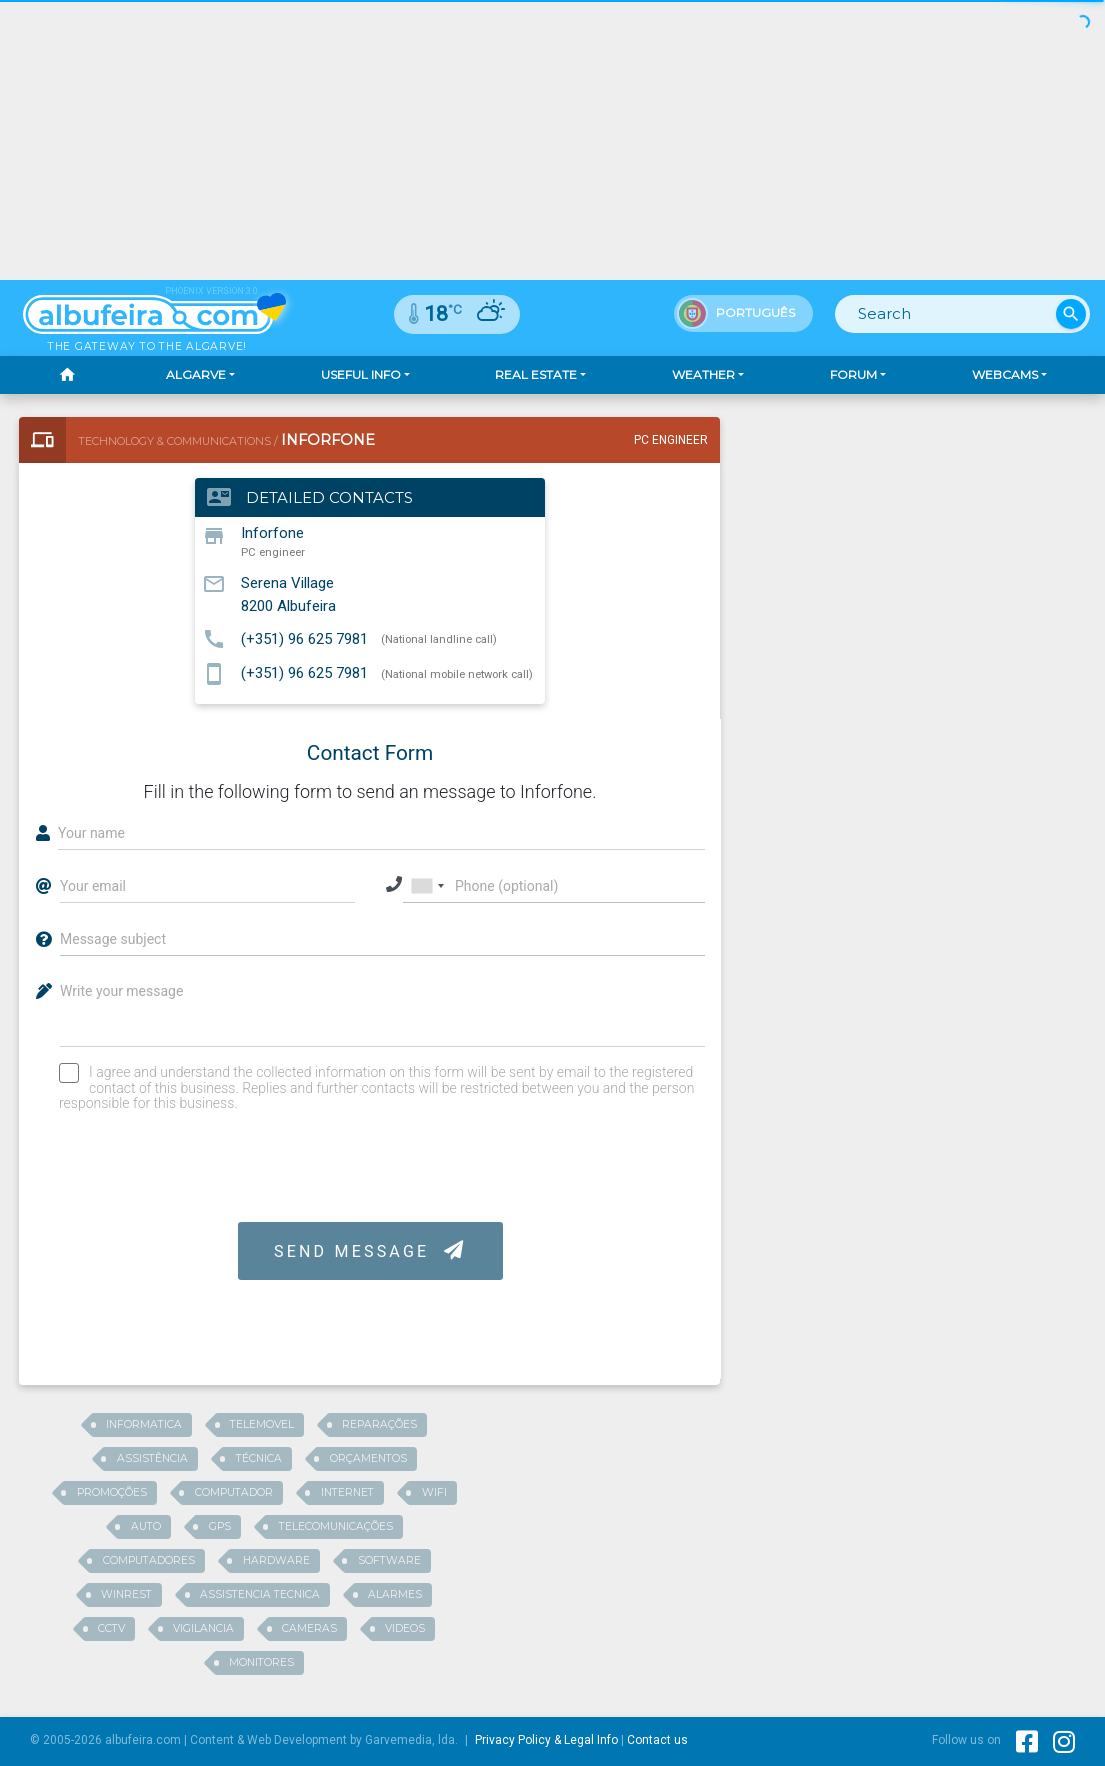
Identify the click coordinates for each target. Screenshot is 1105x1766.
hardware (276, 1560)
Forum (853, 374)
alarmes (395, 1594)
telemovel (262, 1424)
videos (405, 1628)
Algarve (196, 374)
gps (220, 1526)
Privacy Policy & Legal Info (546, 1740)
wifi (434, 1492)
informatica (144, 1424)
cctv (111, 1628)
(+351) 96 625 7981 (304, 638)
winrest (126, 1594)
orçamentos (368, 1458)
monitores (261, 1662)
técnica (259, 1458)
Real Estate (536, 374)
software (389, 1560)
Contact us (657, 1740)
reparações (379, 1424)
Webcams (1005, 374)
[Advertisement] (552, 140)
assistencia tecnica (260, 1594)
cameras (309, 1628)
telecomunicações (336, 1526)
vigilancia (203, 1628)
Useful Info (361, 374)
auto (146, 1526)
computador (234, 1492)
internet (347, 1492)
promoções (112, 1492)
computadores (149, 1560)
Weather (703, 374)
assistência (152, 1458)
